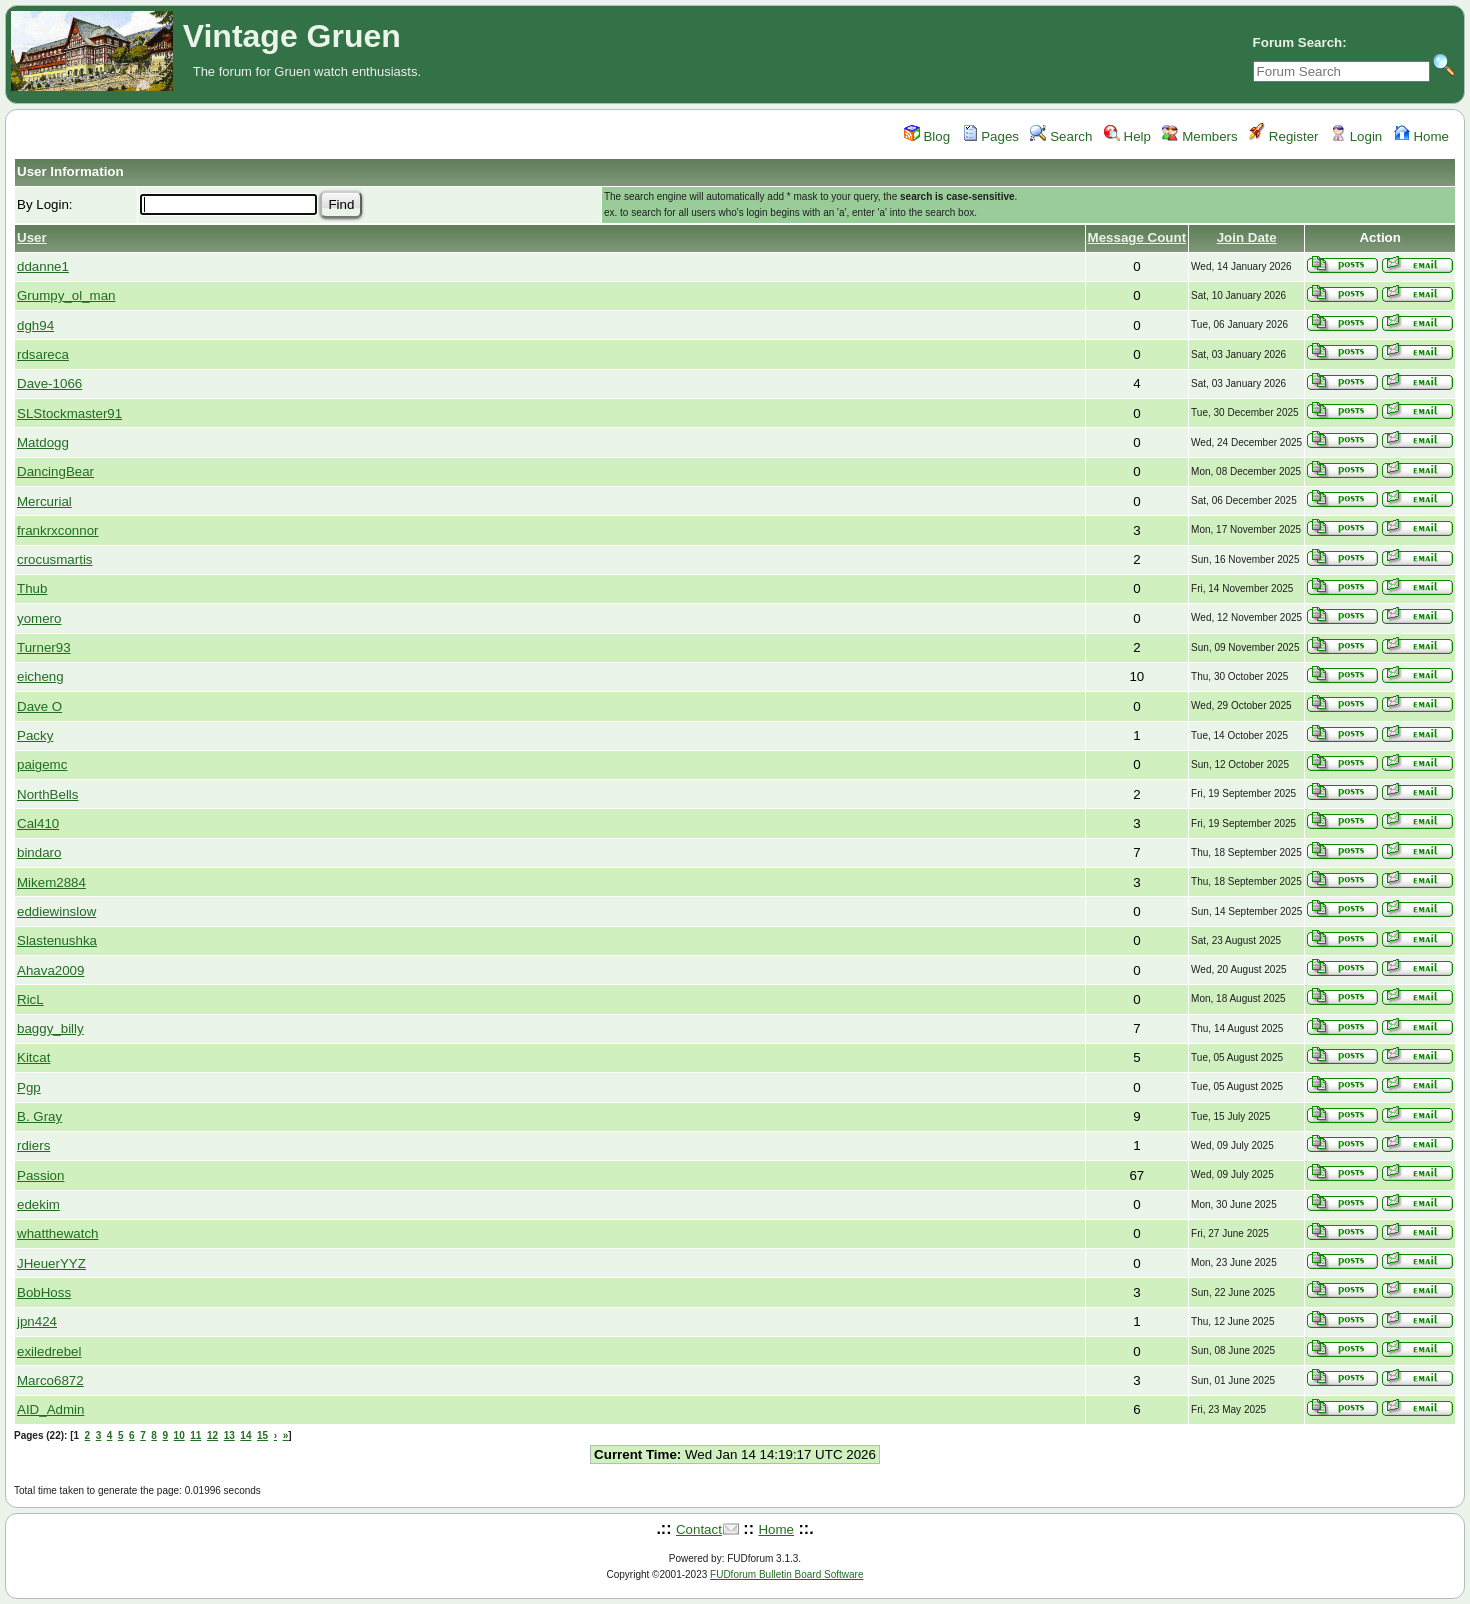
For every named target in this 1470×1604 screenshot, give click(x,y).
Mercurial (44, 501)
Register (1283, 136)
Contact (699, 1529)
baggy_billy (50, 1028)
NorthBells (47, 794)
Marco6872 (50, 1380)
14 (245, 1435)
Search (1061, 136)
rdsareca (43, 354)
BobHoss (44, 1292)
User (32, 237)
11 (195, 1435)
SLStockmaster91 (69, 413)
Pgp (29, 1087)
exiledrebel (49, 1351)
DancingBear (55, 471)
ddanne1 (43, 266)
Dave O (39, 706)
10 (179, 1435)
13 (229, 1435)
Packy (35, 735)
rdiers (33, 1145)
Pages (991, 136)
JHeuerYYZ (51, 1263)
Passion (40, 1175)
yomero (39, 618)
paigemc (42, 764)
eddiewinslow (56, 911)
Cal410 (38, 823)
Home (1421, 136)
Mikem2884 (51, 882)
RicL (30, 999)
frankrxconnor (58, 530)
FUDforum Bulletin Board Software (786, 1574)
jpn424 (37, 1321)
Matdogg (43, 442)
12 (212, 1435)
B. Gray (39, 1116)
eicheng (40, 676)
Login (1356, 136)
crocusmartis (55, 559)
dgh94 (35, 325)
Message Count (1137, 237)
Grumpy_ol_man (66, 295)
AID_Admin (50, 1409)
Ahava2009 (50, 970)
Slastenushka (57, 940)
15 (262, 1435)
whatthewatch (58, 1233)
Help (1127, 136)
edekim (38, 1204)
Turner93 (44, 647)
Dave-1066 (49, 383)
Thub (32, 588)
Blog (927, 136)
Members (1199, 136)
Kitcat (33, 1057)
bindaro (39, 852)
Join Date (1247, 237)
